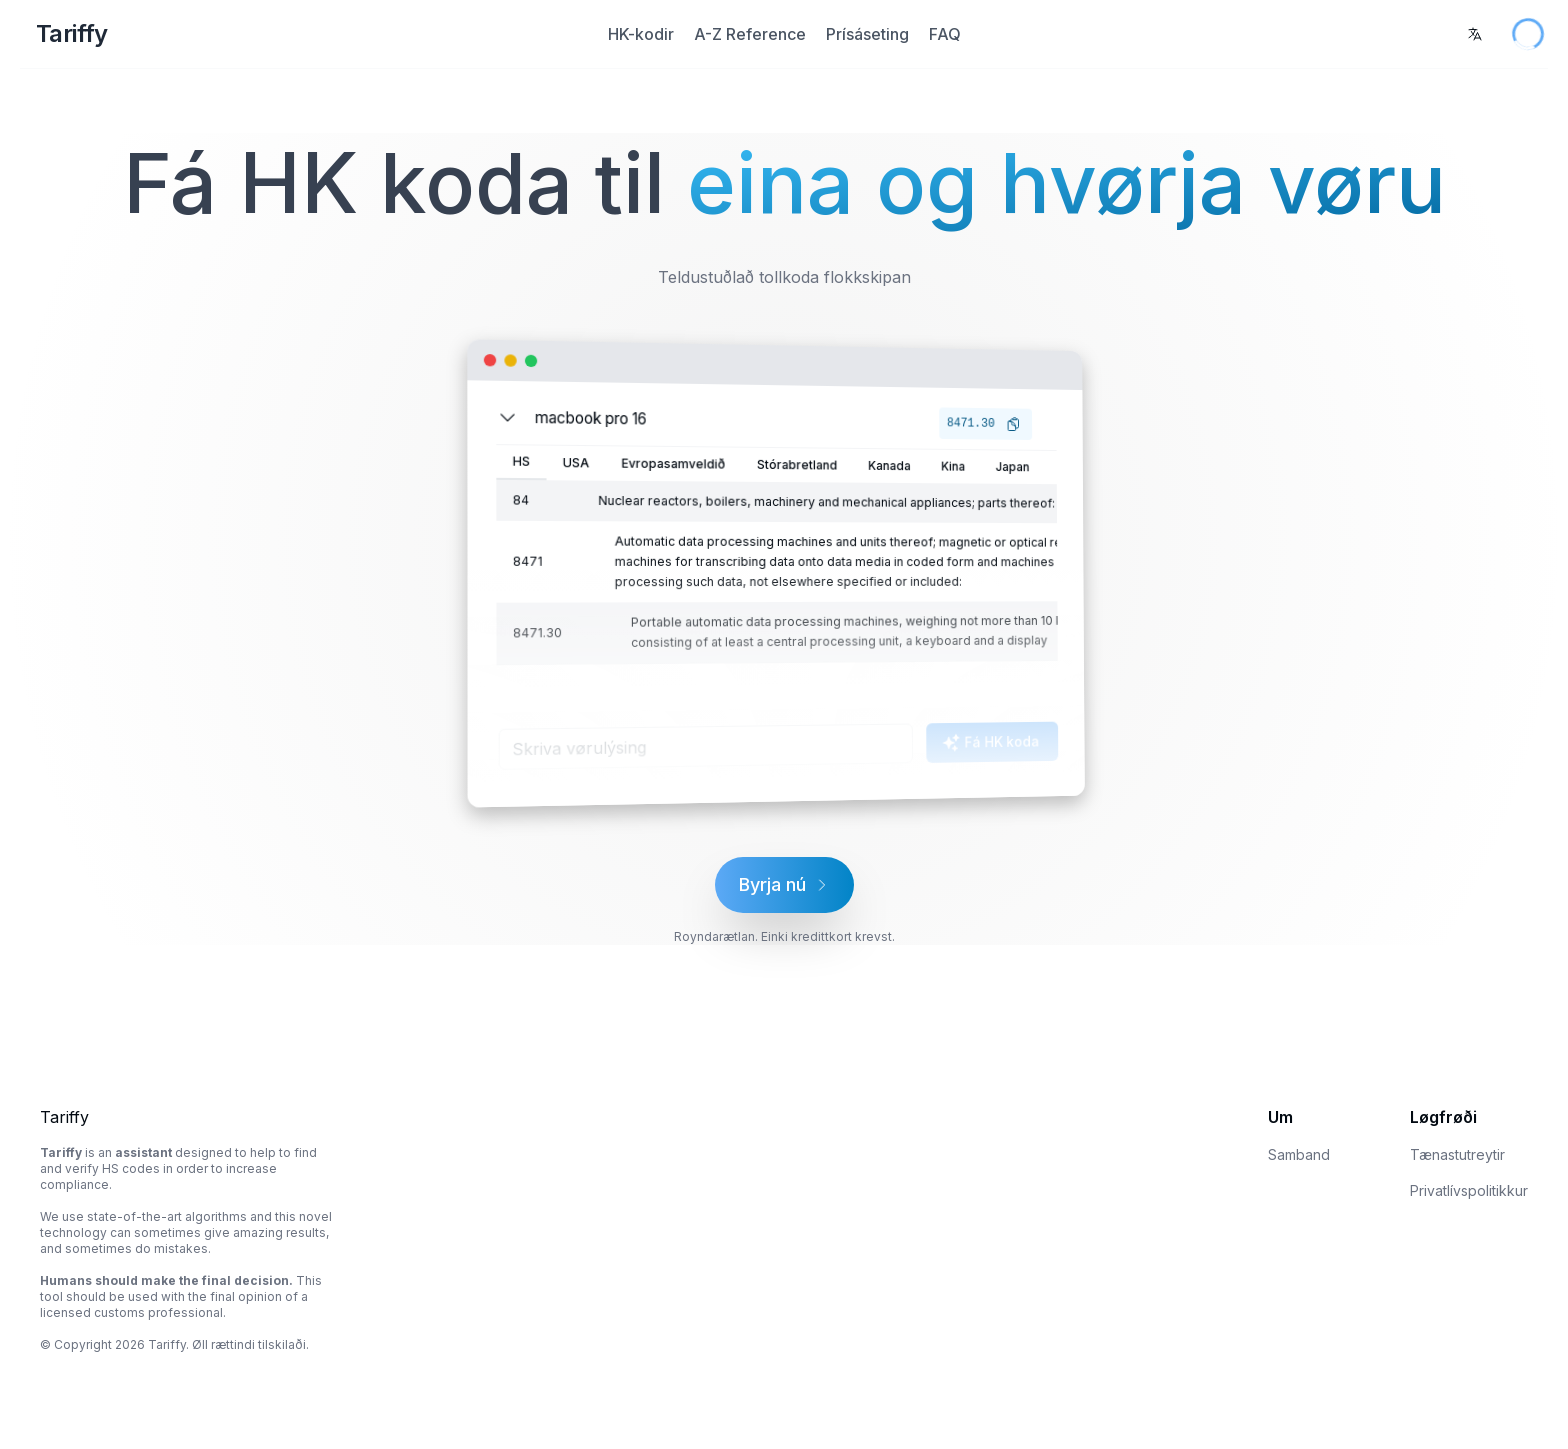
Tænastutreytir (1457, 1154)
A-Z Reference (750, 34)
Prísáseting (867, 34)
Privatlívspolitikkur (1469, 1190)
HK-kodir (641, 34)
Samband (1299, 1154)
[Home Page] (277, 34)
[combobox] (1475, 34)
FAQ (945, 34)
